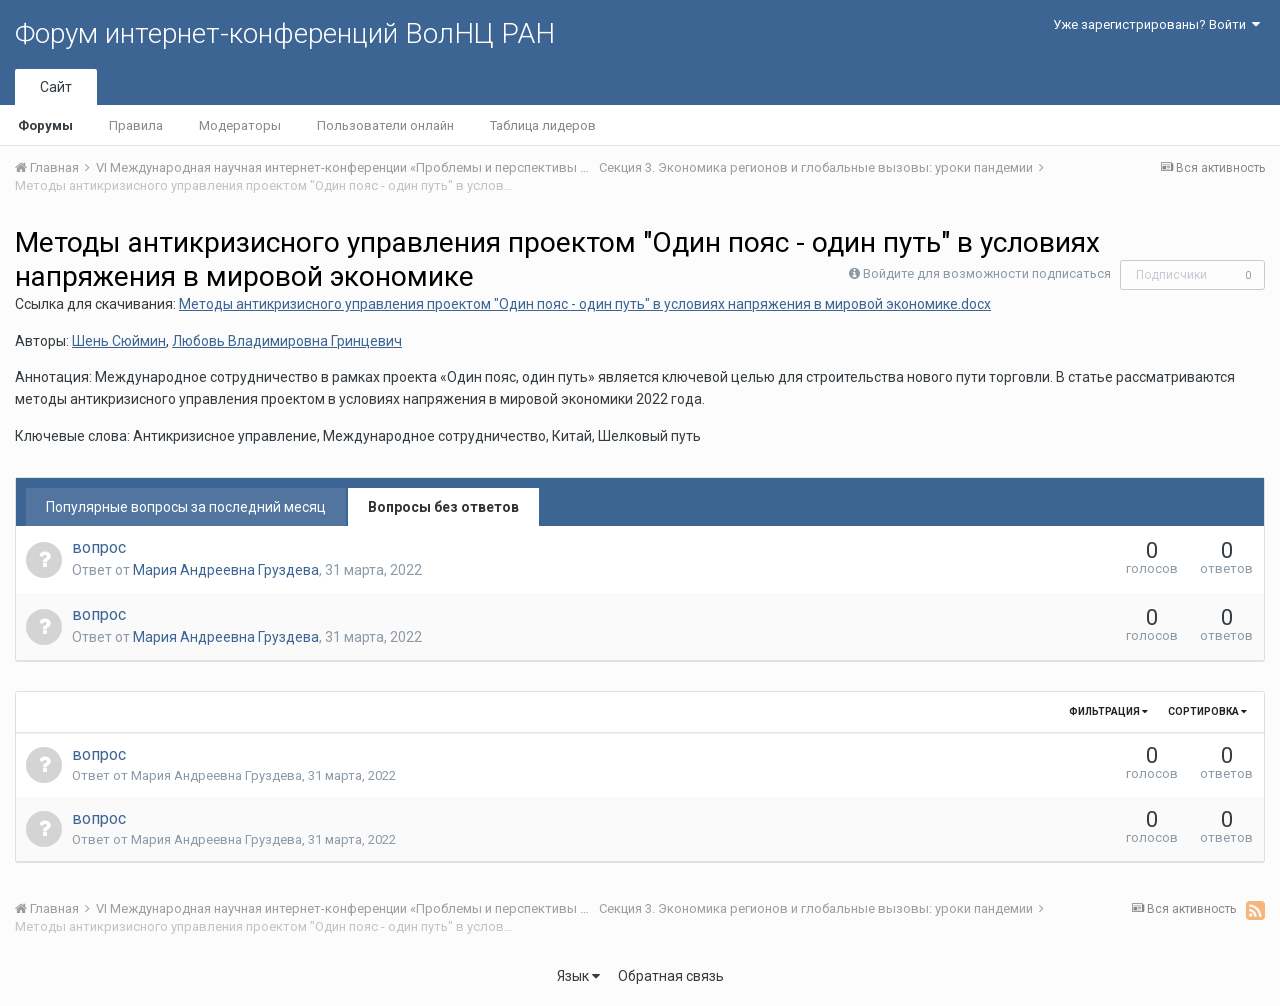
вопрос (99, 547)
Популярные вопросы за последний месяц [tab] (186, 507)
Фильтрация (1108, 711)
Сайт (56, 87)
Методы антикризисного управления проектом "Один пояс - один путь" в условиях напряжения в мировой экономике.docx (585, 304)
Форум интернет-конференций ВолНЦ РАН (285, 33)
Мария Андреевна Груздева (226, 570)
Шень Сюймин (119, 341)
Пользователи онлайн (385, 125)
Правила (136, 125)
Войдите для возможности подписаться (987, 273)
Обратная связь (671, 976)
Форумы (45, 125)
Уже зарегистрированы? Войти (1156, 24)
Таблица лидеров (543, 125)
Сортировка (1207, 711)
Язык (578, 976)
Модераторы (240, 125)
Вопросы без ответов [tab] (443, 507)
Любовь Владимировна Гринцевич (287, 341)
